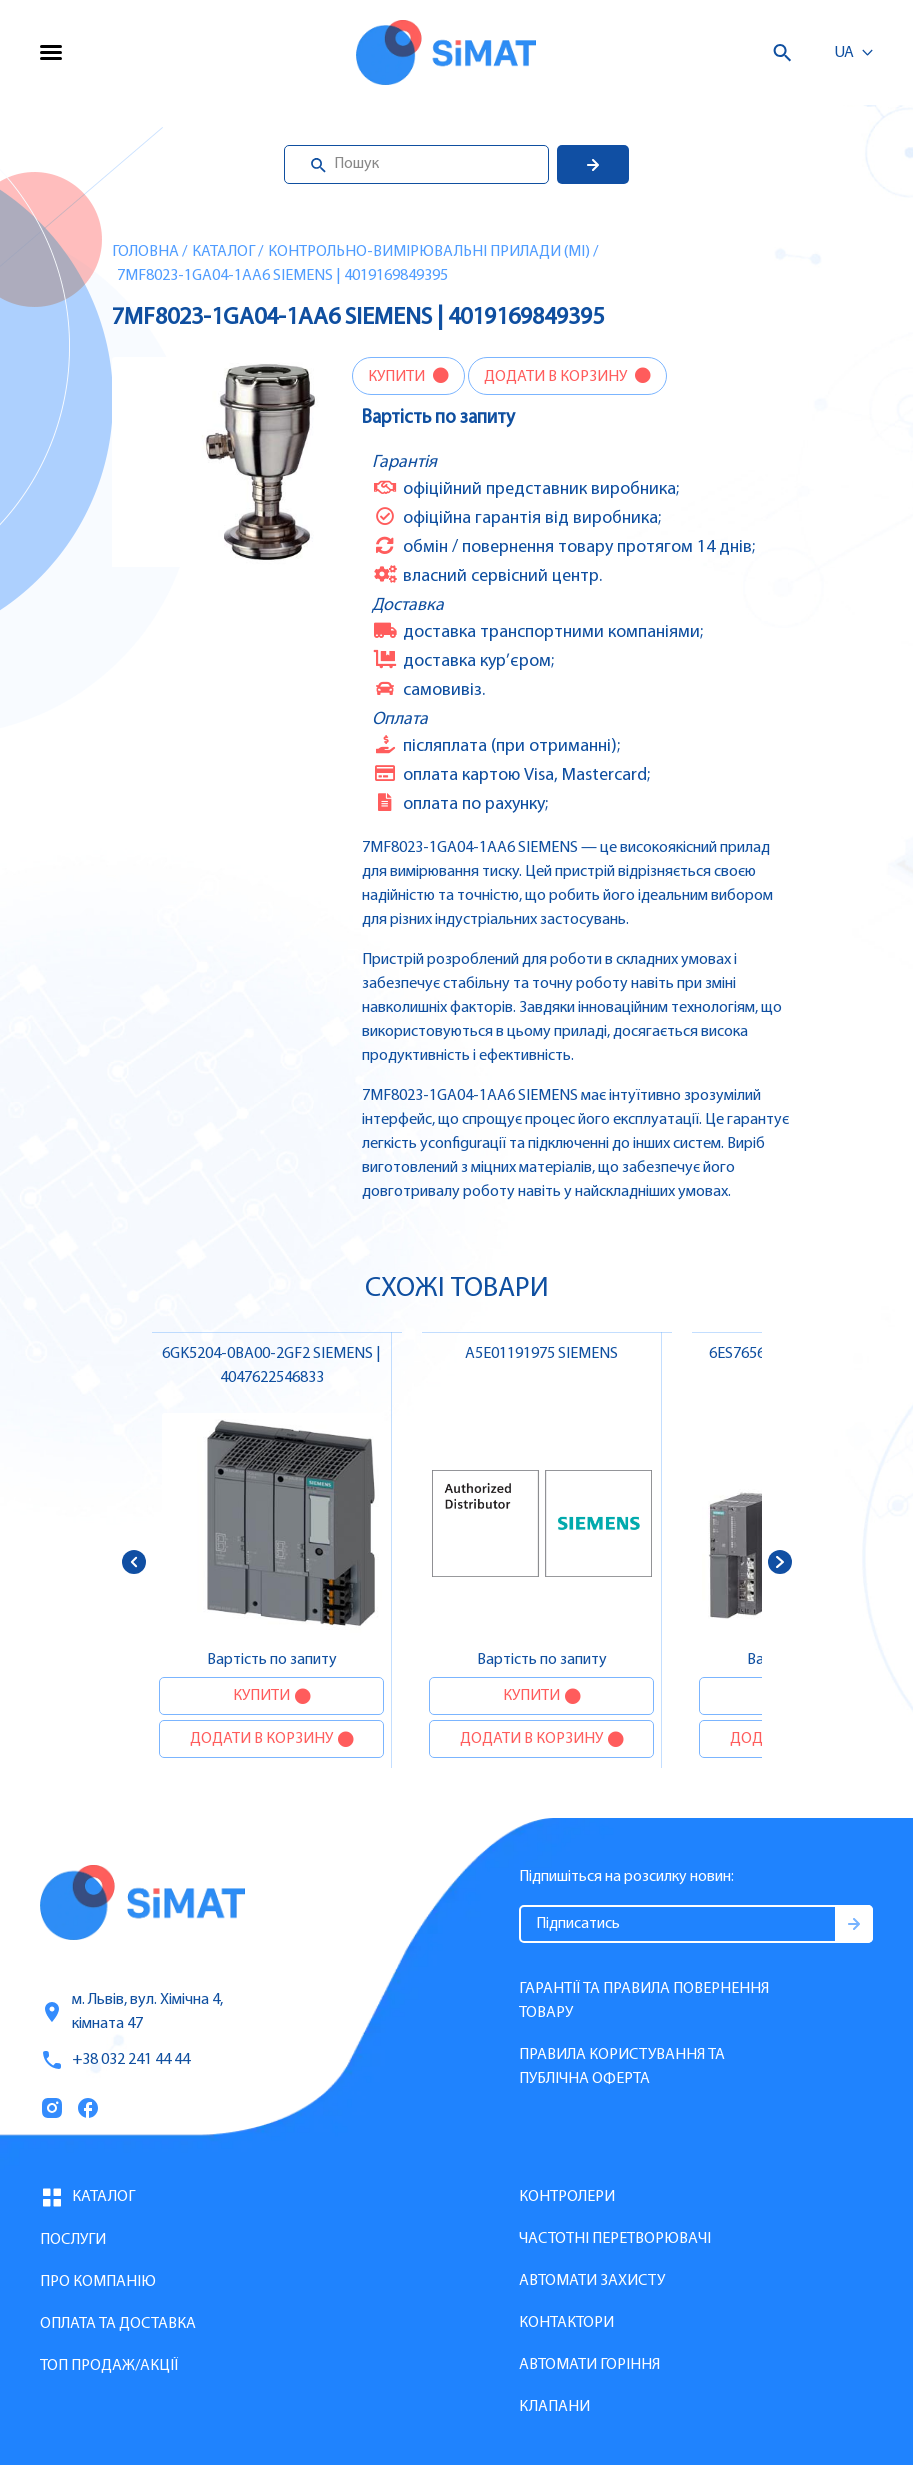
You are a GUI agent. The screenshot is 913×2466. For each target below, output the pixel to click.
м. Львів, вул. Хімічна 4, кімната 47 (131, 2012)
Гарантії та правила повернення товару (644, 2001)
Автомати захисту (592, 2281)
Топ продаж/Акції (109, 2366)
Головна (145, 252)
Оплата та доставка (118, 2324)
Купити (398, 377)
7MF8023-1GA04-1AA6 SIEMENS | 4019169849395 (282, 276)
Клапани (554, 2407)
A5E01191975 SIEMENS (541, 1354)
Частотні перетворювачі (615, 2239)
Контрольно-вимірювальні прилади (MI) (429, 252)
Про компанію (98, 2282)
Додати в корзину (557, 377)
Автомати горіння (589, 2365)
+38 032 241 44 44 (115, 2060)
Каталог (223, 252)
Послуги (73, 2240)
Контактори (566, 2323)
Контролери (567, 2197)
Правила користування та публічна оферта (622, 2067)
